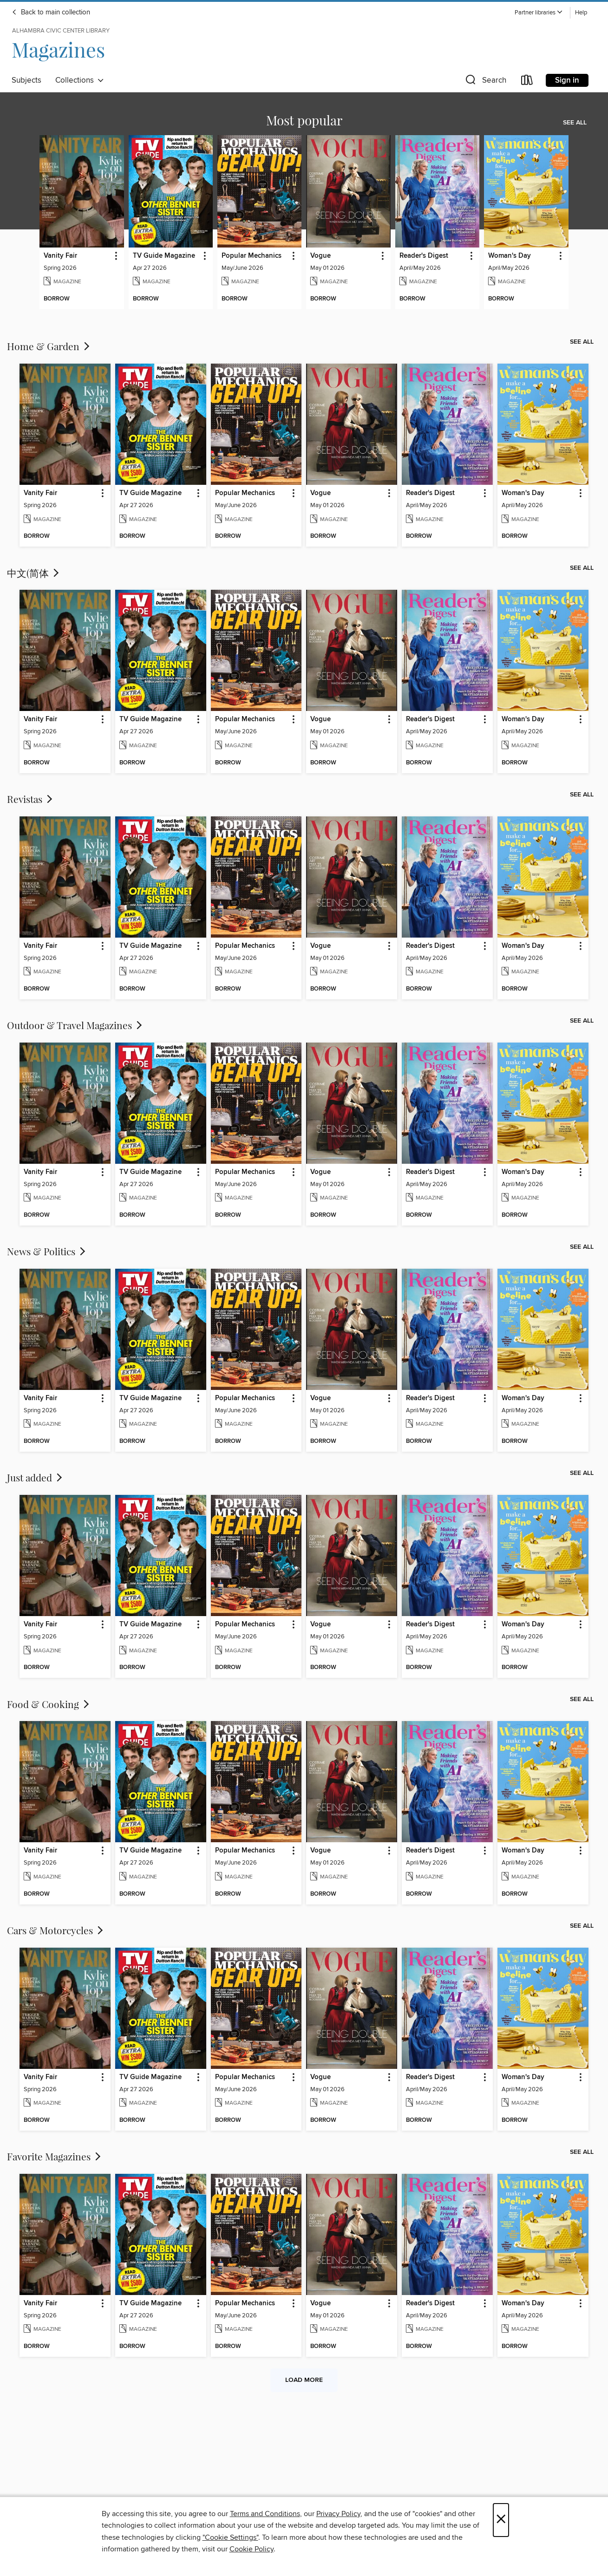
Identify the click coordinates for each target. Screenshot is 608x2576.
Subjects (26, 80)
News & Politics (47, 1251)
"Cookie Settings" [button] (230, 2537)
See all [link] (575, 122)
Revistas (30, 798)
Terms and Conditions (265, 2513)
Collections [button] (79, 80)
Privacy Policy (338, 2513)
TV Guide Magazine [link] (164, 256)
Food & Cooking (49, 1703)
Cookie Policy (251, 2549)
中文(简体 (34, 572)
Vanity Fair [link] (60, 256)
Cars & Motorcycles (56, 1930)
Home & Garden (49, 345)
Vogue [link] (320, 256)
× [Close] (501, 2520)
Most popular (304, 120)
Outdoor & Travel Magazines (75, 1024)
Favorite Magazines (55, 2156)
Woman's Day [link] (509, 256)
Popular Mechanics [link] (251, 256)
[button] (539, 12)
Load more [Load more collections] (304, 2380)
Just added (35, 1477)
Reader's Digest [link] (423, 256)
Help (581, 12)
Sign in (567, 80)
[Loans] (527, 82)
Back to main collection (51, 12)
